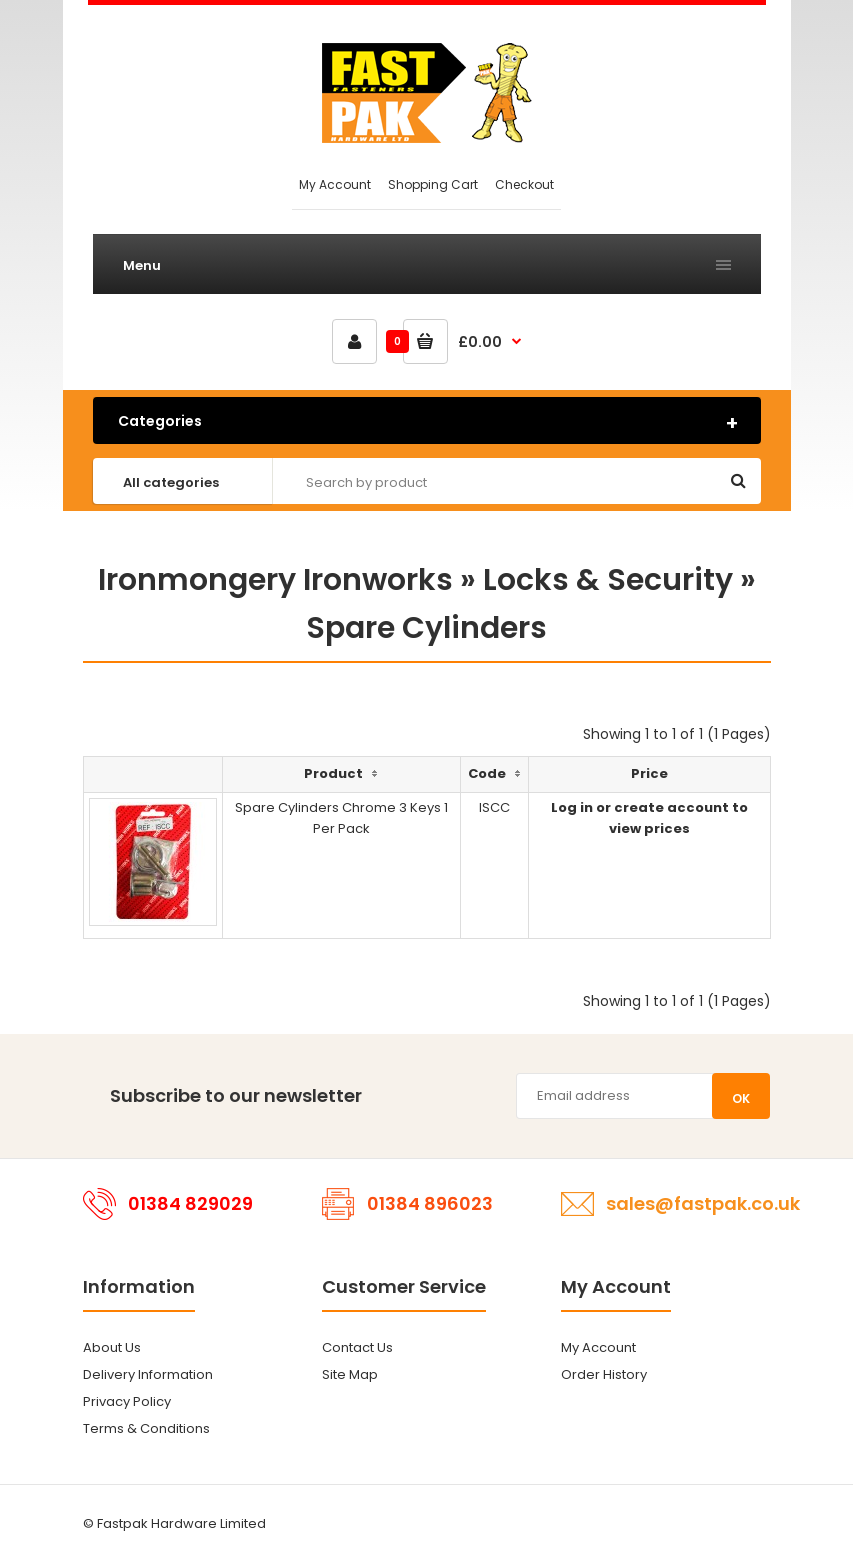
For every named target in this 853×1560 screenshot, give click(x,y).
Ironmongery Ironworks (275, 580)
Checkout (524, 184)
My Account (335, 184)
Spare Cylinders (426, 628)
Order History (604, 1374)
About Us (112, 1347)
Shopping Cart (433, 184)
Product (333, 773)
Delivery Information (148, 1374)
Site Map (350, 1374)
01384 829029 (190, 1203)
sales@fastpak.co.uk (703, 1203)
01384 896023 (430, 1203)
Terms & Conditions (146, 1428)
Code (487, 773)
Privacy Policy (127, 1401)
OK (741, 1098)
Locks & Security (608, 580)
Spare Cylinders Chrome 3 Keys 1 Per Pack (341, 818)
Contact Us (357, 1347)
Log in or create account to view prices (649, 818)
